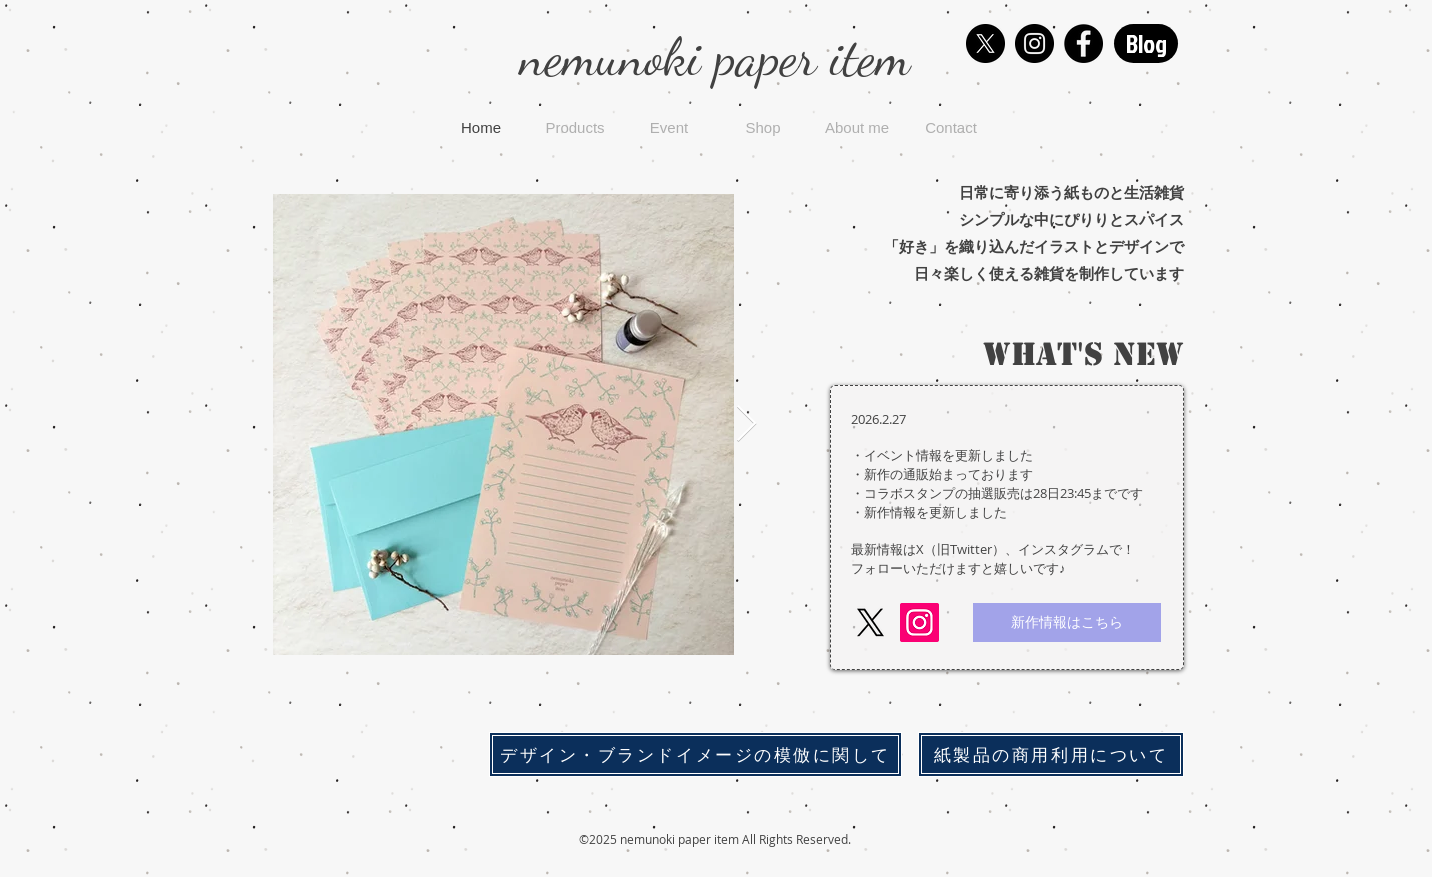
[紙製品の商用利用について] (1051, 754)
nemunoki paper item (715, 57)
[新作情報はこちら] (1067, 622)
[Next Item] (746, 424)
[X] (985, 43)
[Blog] (1146, 43)
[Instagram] (1034, 43)
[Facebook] (1083, 43)
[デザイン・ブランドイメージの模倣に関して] (695, 754)
